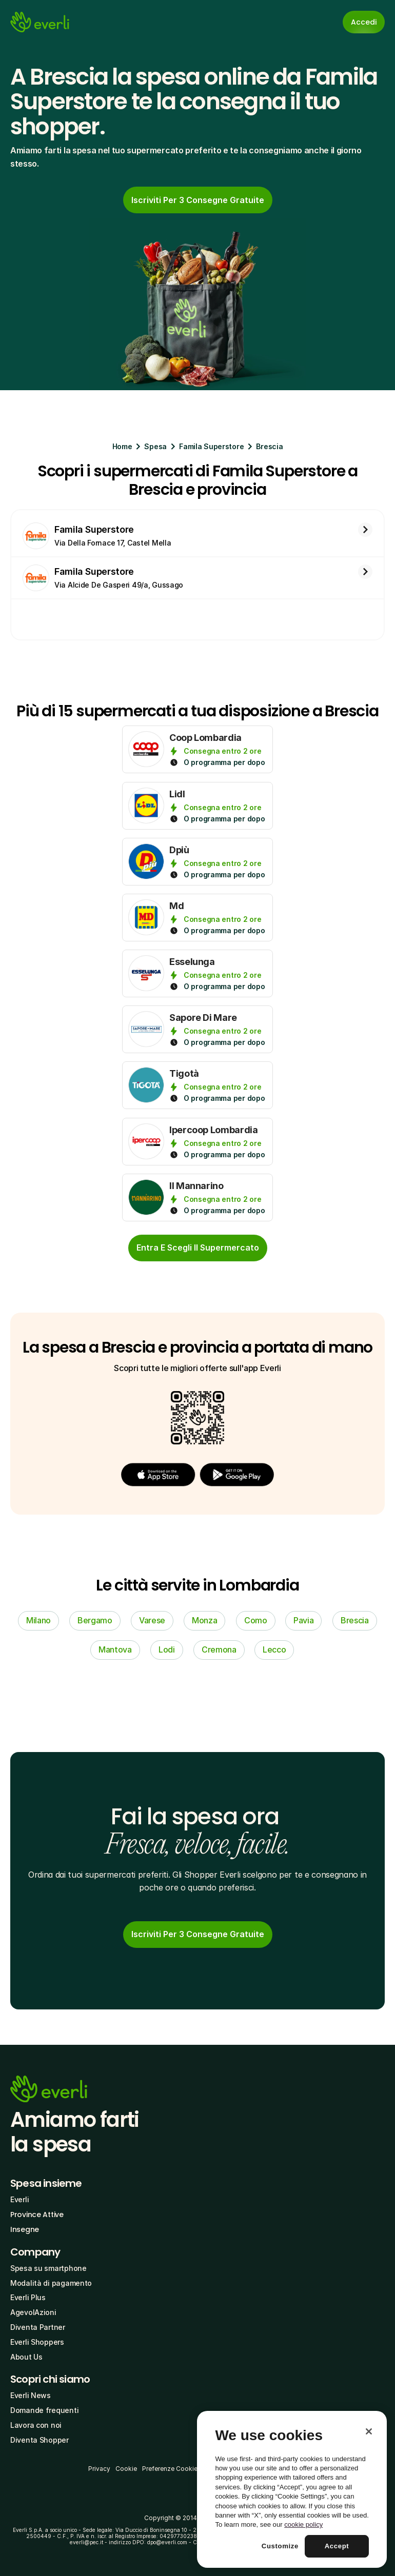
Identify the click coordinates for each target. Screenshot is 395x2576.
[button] (158, 1474)
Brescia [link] (355, 1620)
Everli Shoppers (37, 2342)
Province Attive (37, 2214)
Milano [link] (38, 1620)
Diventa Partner (37, 2327)
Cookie (126, 2468)
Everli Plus (28, 2297)
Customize (280, 2546)
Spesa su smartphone (48, 2268)
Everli (19, 2199)
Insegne (24, 2229)
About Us (26, 2356)
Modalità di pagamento (51, 2283)
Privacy (99, 2468)
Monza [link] (204, 1620)
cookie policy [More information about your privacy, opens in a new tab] (303, 2524)
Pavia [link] (303, 1620)
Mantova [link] (115, 1649)
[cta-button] (197, 1248)
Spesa (155, 446)
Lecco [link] (274, 1649)
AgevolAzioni (33, 2312)
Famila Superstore (211, 446)
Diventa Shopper (39, 2440)
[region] (292, 2489)
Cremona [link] (219, 1649)
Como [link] (255, 1620)
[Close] (369, 2431)
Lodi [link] (167, 1649)
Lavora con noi (36, 2425)
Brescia (269, 446)
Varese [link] (152, 1620)
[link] (197, 200)
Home (122, 446)
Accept (337, 2546)
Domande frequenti (44, 2410)
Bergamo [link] (94, 1620)
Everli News (30, 2395)
